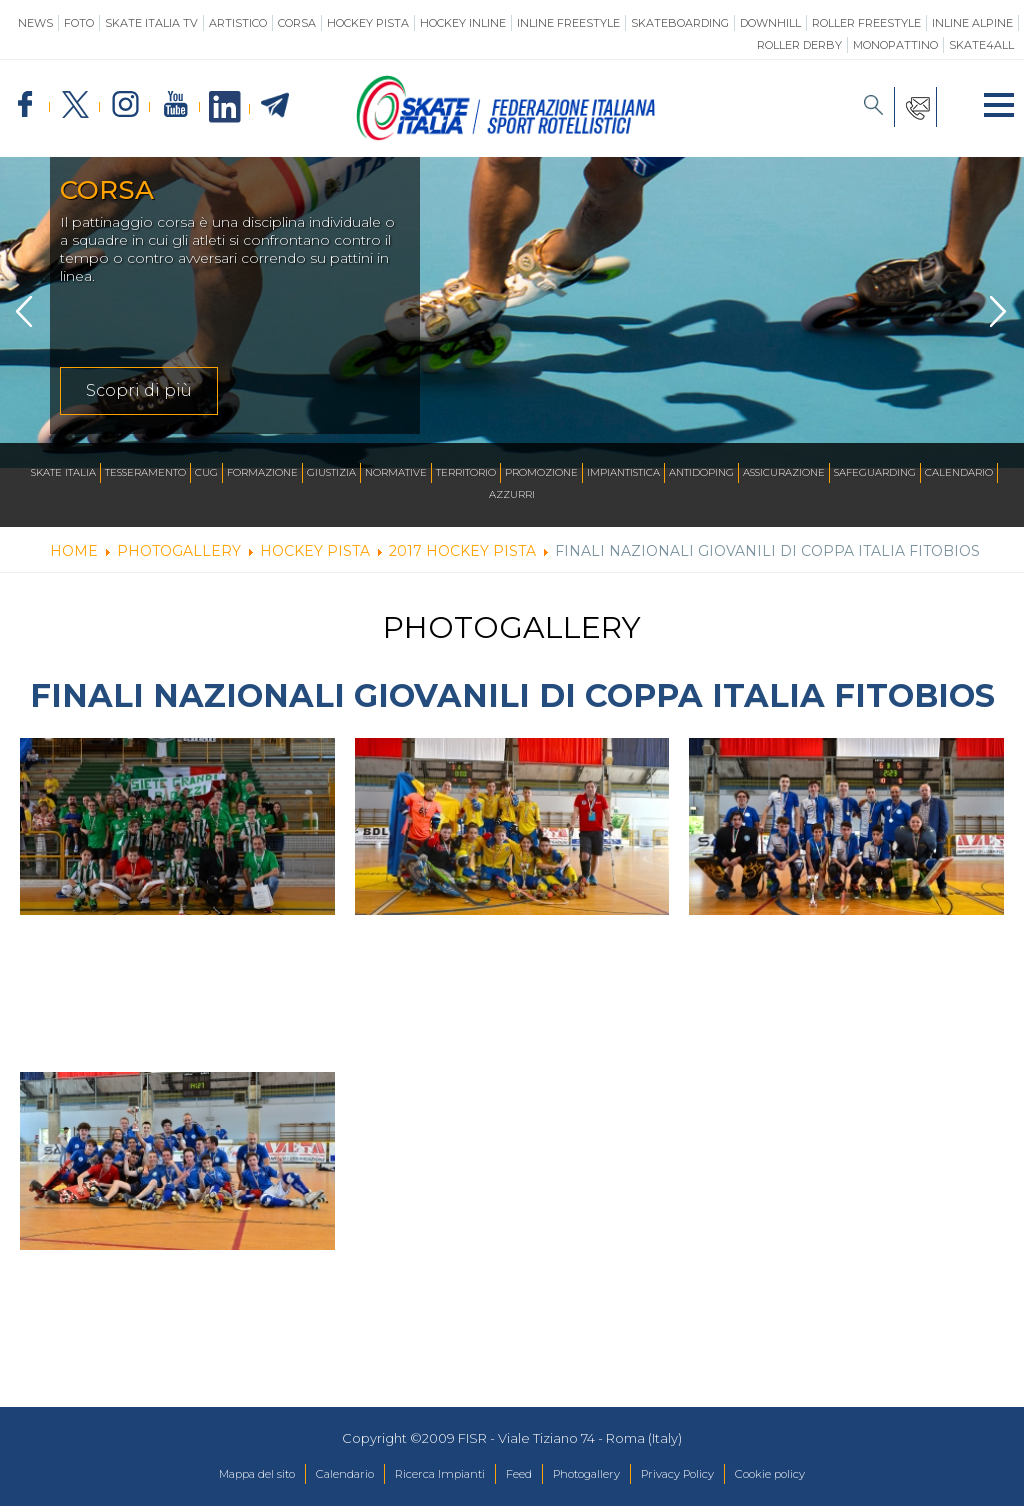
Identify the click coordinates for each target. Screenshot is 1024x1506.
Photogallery (597, 1475)
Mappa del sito (212, 1475)
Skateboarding (680, 23)
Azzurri (512, 495)
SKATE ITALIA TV (151, 23)
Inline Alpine (972, 23)
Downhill (770, 23)
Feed (517, 1475)
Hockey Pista (368, 23)
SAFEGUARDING (875, 473)
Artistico (238, 23)
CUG (206, 473)
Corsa (297, 23)
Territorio (466, 473)
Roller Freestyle (866, 23)
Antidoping (701, 473)
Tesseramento (145, 473)
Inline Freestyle (568, 23)
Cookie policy (814, 1475)
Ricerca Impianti (426, 1475)
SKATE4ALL (981, 45)
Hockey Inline (463, 23)
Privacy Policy (704, 1475)
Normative (396, 473)
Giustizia (331, 473)
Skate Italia (63, 473)
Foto (79, 23)
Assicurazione (784, 473)
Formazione (262, 473)
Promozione (541, 473)
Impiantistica (623, 473)
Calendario (959, 473)
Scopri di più (139, 390)
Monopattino (895, 45)
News (35, 23)
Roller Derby (799, 45)
